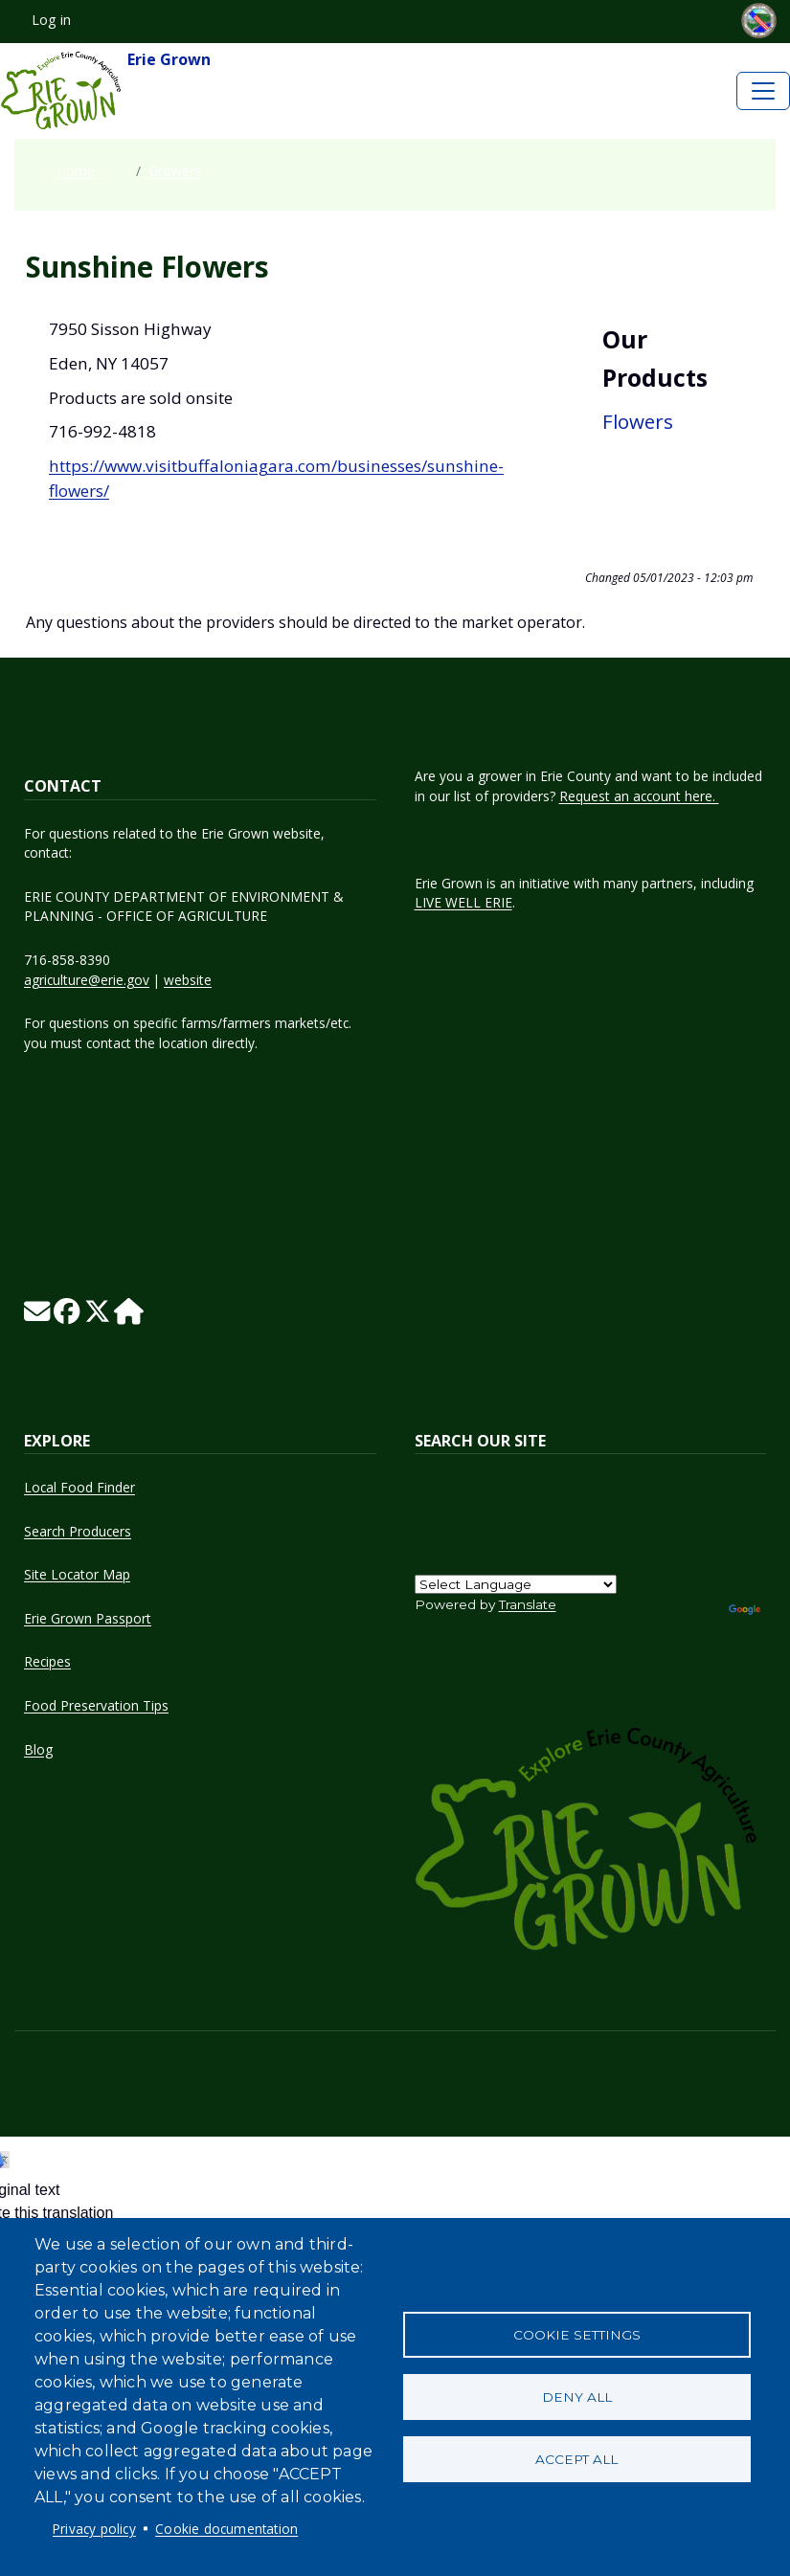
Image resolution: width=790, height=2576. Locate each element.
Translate (527, 1604)
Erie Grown (105, 91)
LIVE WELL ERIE (463, 902)
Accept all (576, 2459)
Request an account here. (639, 796)
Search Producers (77, 1531)
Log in (51, 20)
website (188, 980)
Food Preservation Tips (96, 1705)
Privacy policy (94, 2529)
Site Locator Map (77, 1574)
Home (75, 171)
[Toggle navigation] (763, 91)
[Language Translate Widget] (516, 1584)
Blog (38, 1749)
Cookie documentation (226, 2529)
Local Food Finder (79, 1487)
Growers (174, 171)
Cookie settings (577, 2334)
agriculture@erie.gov (86, 980)
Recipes (47, 1661)
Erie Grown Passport (87, 1618)
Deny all (577, 2397)
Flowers (637, 421)
